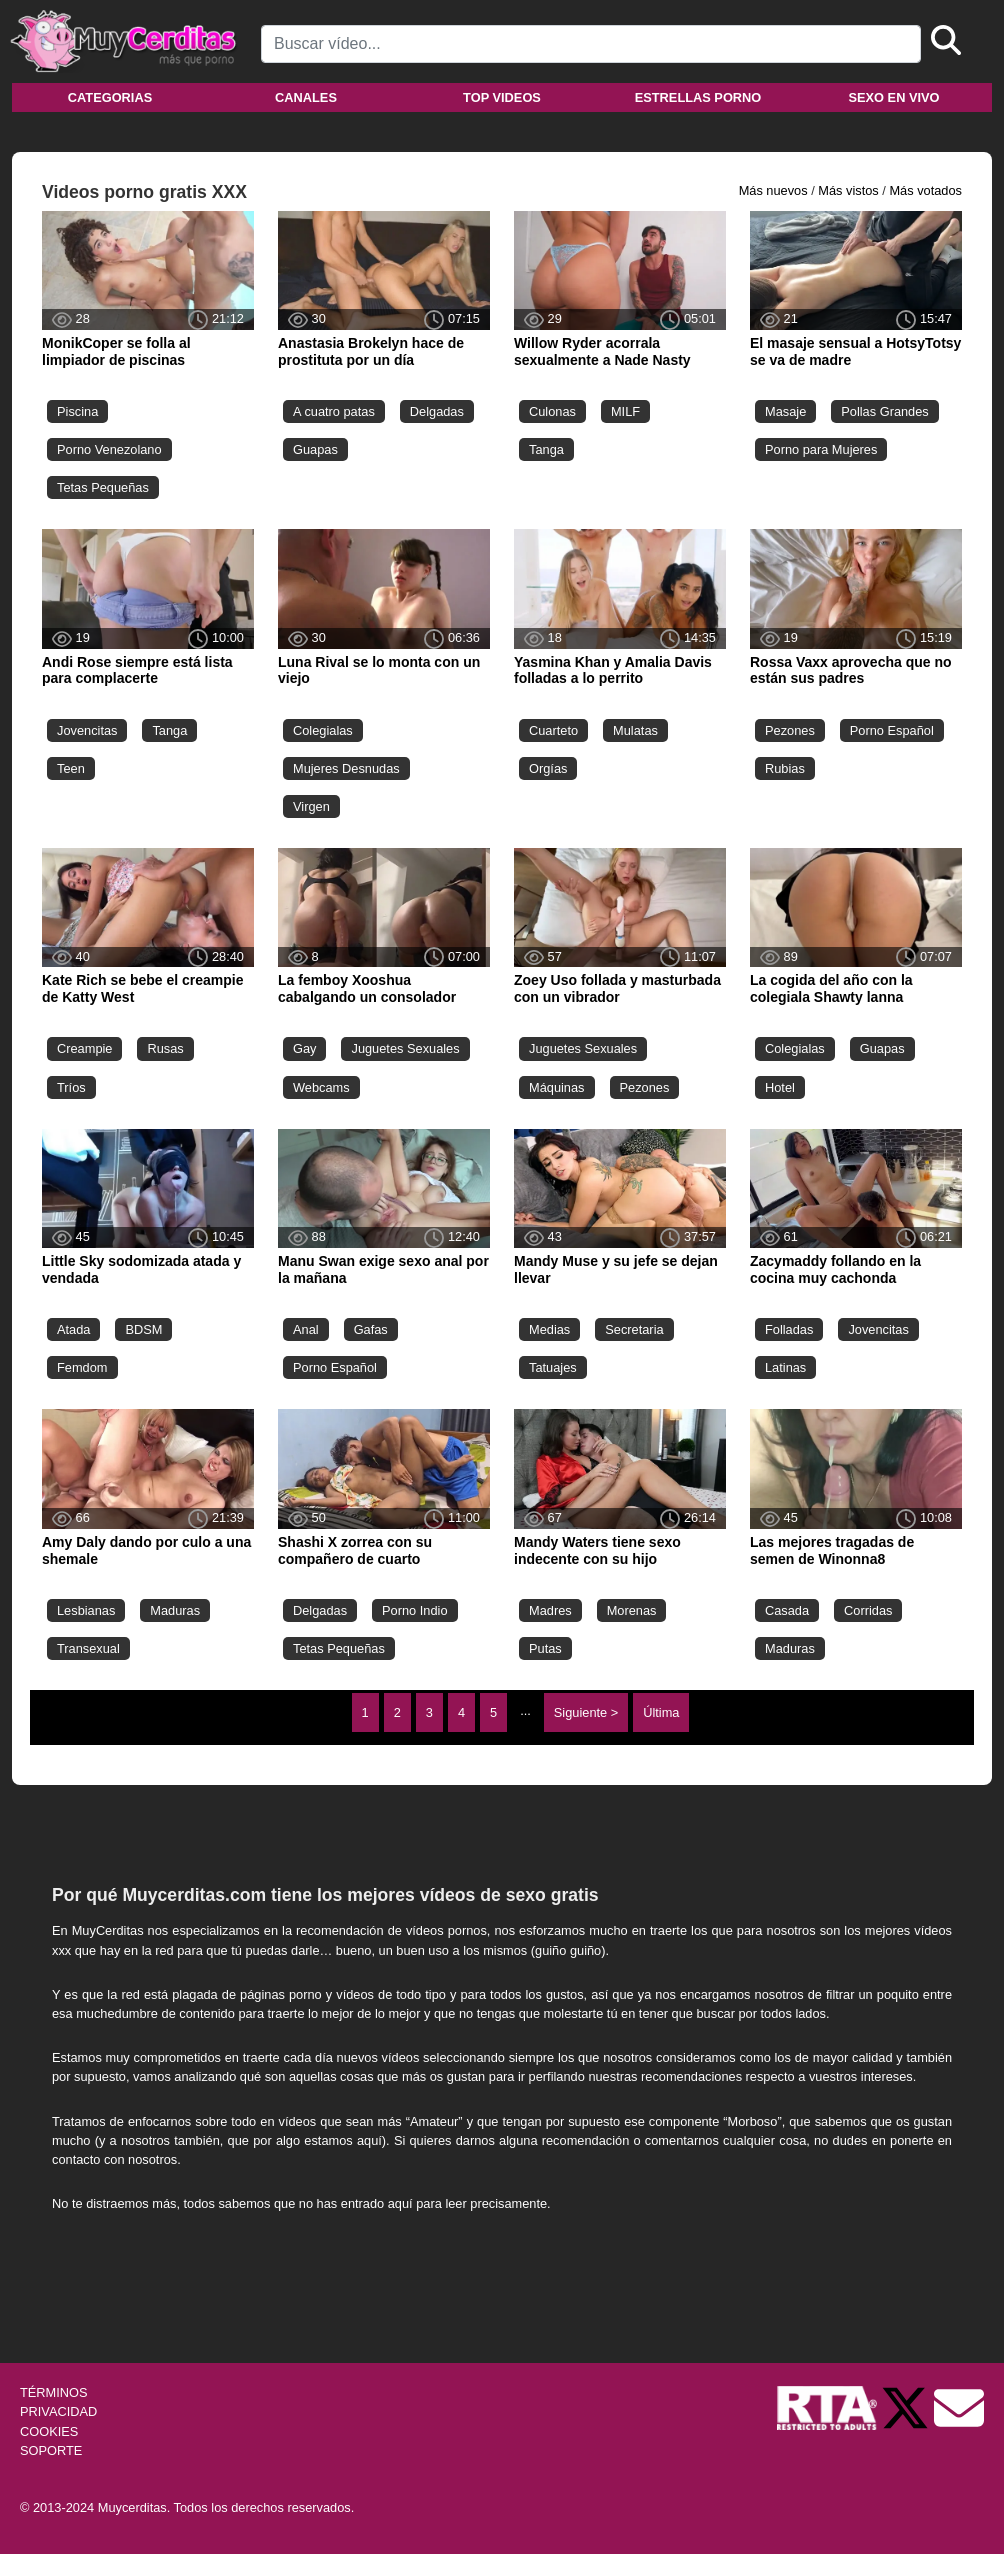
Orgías (548, 768)
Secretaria (634, 1329)
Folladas (789, 1329)
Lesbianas (86, 1610)
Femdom (82, 1367)
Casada (787, 1610)
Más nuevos (773, 190)
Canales (306, 97)
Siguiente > (586, 1712)
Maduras (175, 1610)
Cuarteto (553, 730)
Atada (73, 1329)
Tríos (71, 1087)
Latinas (785, 1367)
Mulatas (635, 730)
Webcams (321, 1087)
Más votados (925, 190)
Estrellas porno (698, 97)
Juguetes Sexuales (405, 1048)
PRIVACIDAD (58, 2411)
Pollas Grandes (885, 411)
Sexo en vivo (893, 97)
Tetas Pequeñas (103, 487)
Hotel (780, 1087)
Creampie (84, 1048)
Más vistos (848, 190)
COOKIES (49, 2431)
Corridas (868, 1610)
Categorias (110, 97)
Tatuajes (553, 1367)
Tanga (546, 449)
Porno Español (892, 730)
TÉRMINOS (54, 2392)
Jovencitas (87, 730)
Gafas (371, 1329)
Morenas (632, 1610)
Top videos (502, 97)
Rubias (785, 768)
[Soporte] (959, 2407)
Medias (549, 1329)
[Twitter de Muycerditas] (907, 2407)
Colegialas (323, 730)
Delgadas (437, 411)
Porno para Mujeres (821, 449)
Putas (545, 1648)
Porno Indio (414, 1610)
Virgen (311, 806)
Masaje (785, 411)
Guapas (315, 449)
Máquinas (557, 1087)
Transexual (88, 1648)
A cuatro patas (334, 411)
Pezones (790, 730)
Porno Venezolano (109, 449)
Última (661, 1712)
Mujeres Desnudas (346, 768)
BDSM (143, 1329)
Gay (304, 1048)
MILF (625, 411)
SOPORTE (51, 2450)
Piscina (77, 411)
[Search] (591, 44)
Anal (306, 1329)
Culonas (552, 411)
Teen (71, 768)
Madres (550, 1610)
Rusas (165, 1048)
